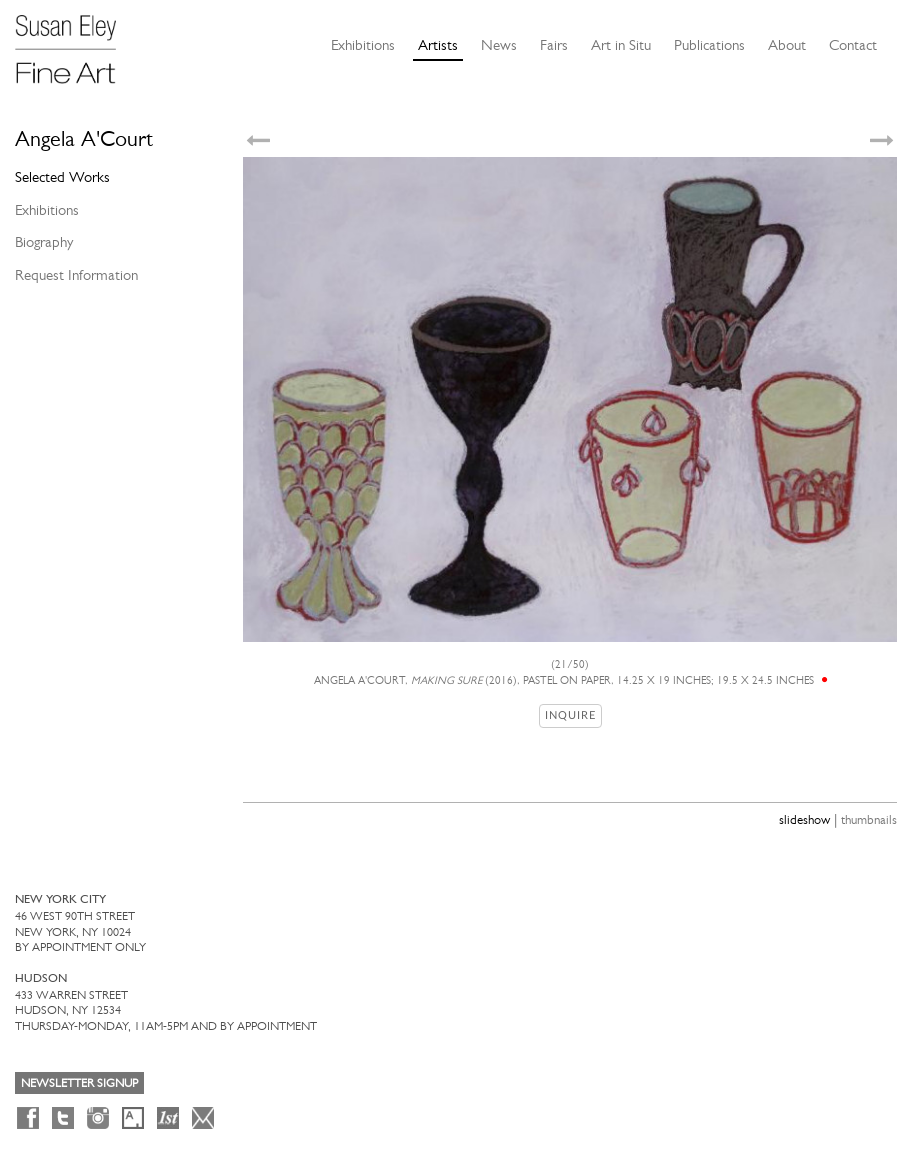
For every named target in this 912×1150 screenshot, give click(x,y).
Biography (44, 242)
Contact (853, 45)
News (499, 45)
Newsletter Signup (79, 1083)
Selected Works (62, 177)
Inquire (570, 715)
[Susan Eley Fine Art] (75, 42)
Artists (438, 45)
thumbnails (869, 819)
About (787, 45)
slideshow (804, 819)
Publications (709, 45)
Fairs (554, 45)
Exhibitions (363, 45)
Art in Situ (621, 45)
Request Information (76, 275)
